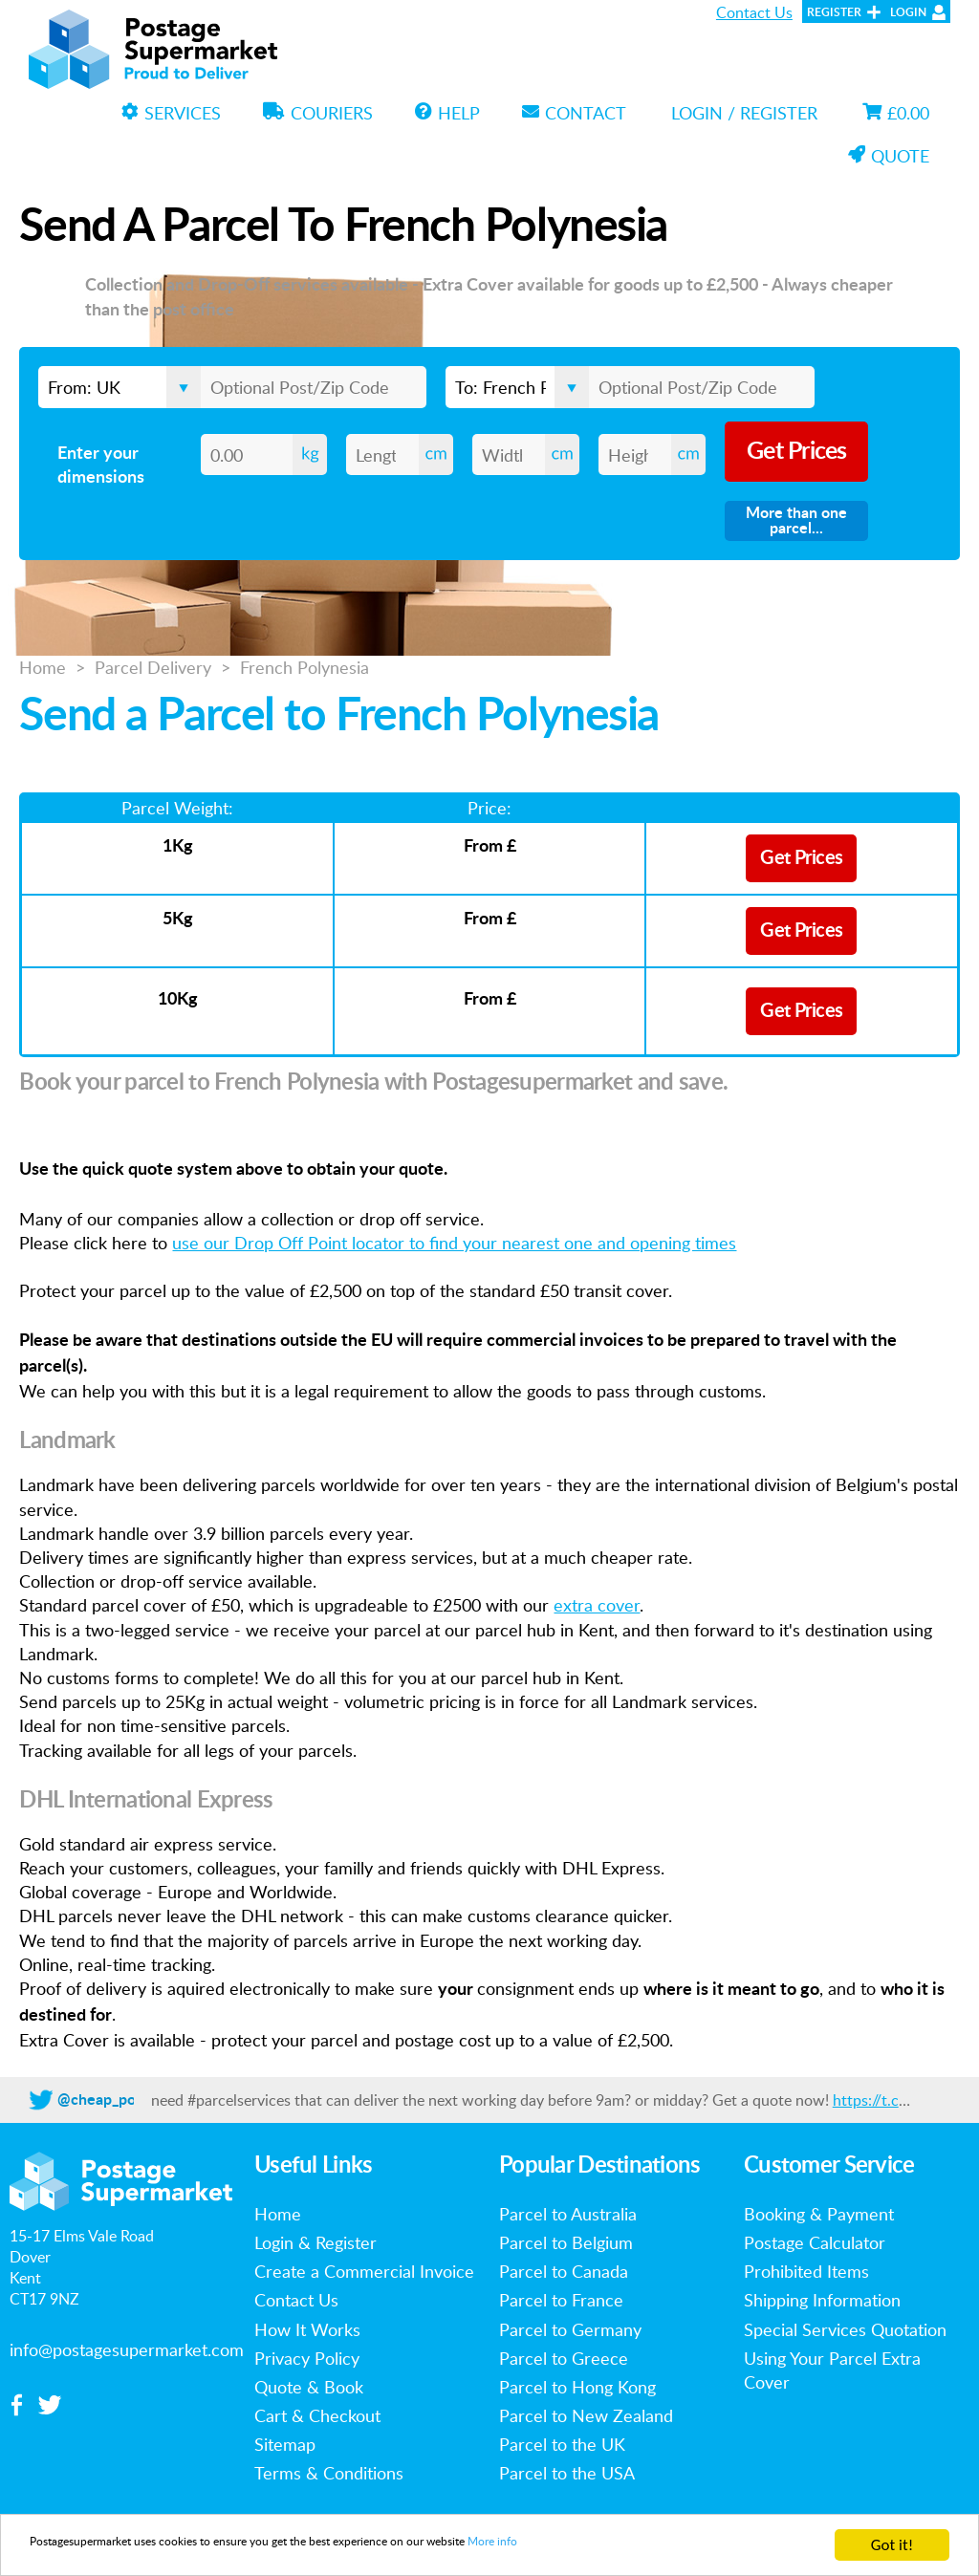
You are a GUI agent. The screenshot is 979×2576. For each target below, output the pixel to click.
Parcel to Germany (570, 2329)
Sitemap (284, 2444)
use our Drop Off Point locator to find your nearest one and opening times (454, 1242)
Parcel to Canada (563, 2271)
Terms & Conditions (328, 2472)
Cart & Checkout (317, 2415)
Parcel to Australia (568, 2213)
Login (908, 12)
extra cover (597, 1604)
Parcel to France (561, 2299)
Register (834, 12)
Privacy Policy (306, 2358)
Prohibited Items (806, 2271)
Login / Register (744, 112)
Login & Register (315, 2242)
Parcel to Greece (563, 2358)
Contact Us (754, 12)
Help (447, 112)
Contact (574, 112)
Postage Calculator (814, 2242)
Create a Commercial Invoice (364, 2271)
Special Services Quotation (845, 2329)
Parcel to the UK (562, 2444)
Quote (888, 155)
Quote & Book (308, 2386)
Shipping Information (822, 2299)
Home (42, 667)
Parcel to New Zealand (586, 2415)
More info (685, 2546)
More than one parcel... (796, 521)
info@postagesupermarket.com (127, 2349)
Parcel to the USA (567, 2472)
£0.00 (895, 112)
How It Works (307, 2329)
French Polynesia (304, 667)
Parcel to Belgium (566, 2242)
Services (171, 112)
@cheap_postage (114, 2100)
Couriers (318, 112)
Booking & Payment (819, 2213)
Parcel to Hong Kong (577, 2386)
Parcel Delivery (153, 667)
